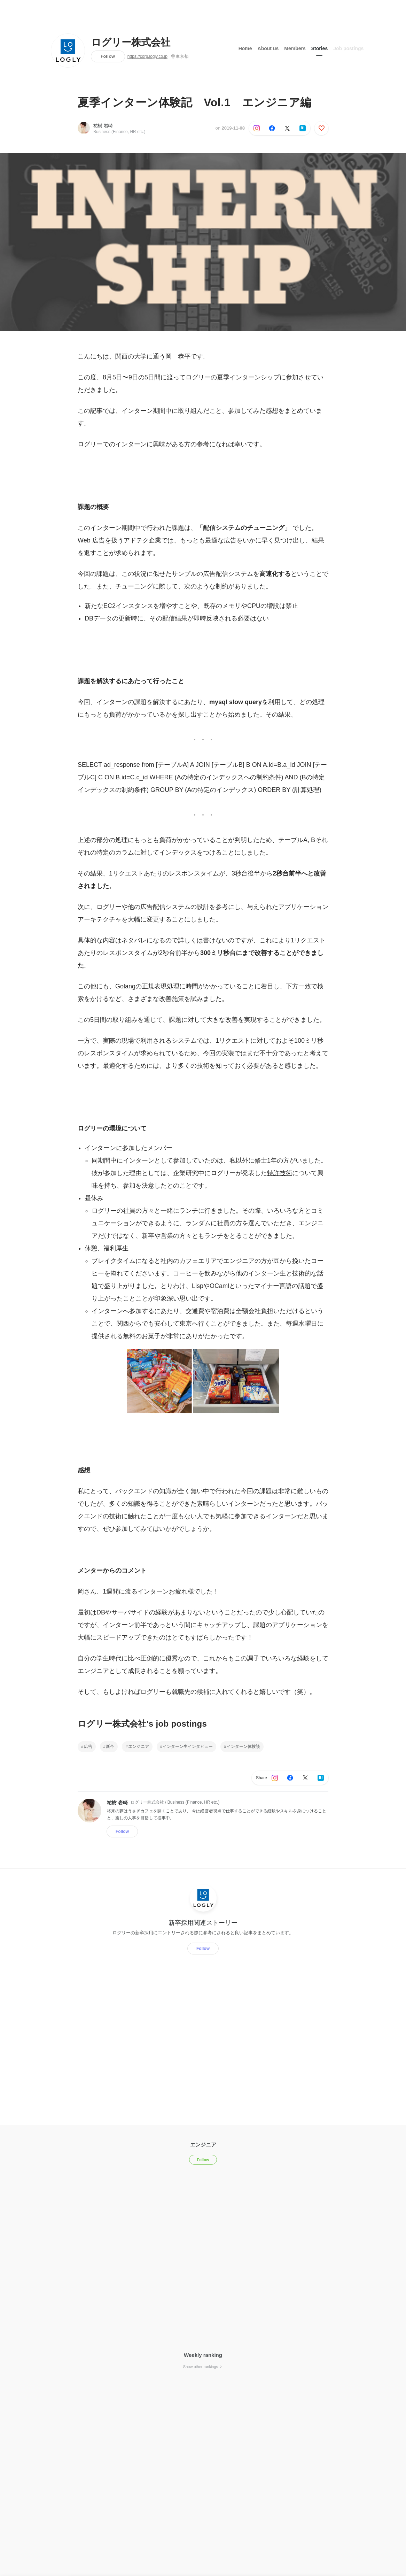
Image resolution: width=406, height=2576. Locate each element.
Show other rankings (203, 2367)
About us (268, 48)
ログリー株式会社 (130, 42)
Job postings (348, 48)
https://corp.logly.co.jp (147, 56)
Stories (319, 48)
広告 (88, 1746)
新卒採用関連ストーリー (203, 1922)
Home (245, 48)
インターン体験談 (243, 1746)
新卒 (110, 1746)
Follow (108, 56)
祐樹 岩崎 (103, 125)
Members (294, 48)
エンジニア (138, 1746)
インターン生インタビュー (188, 1746)
